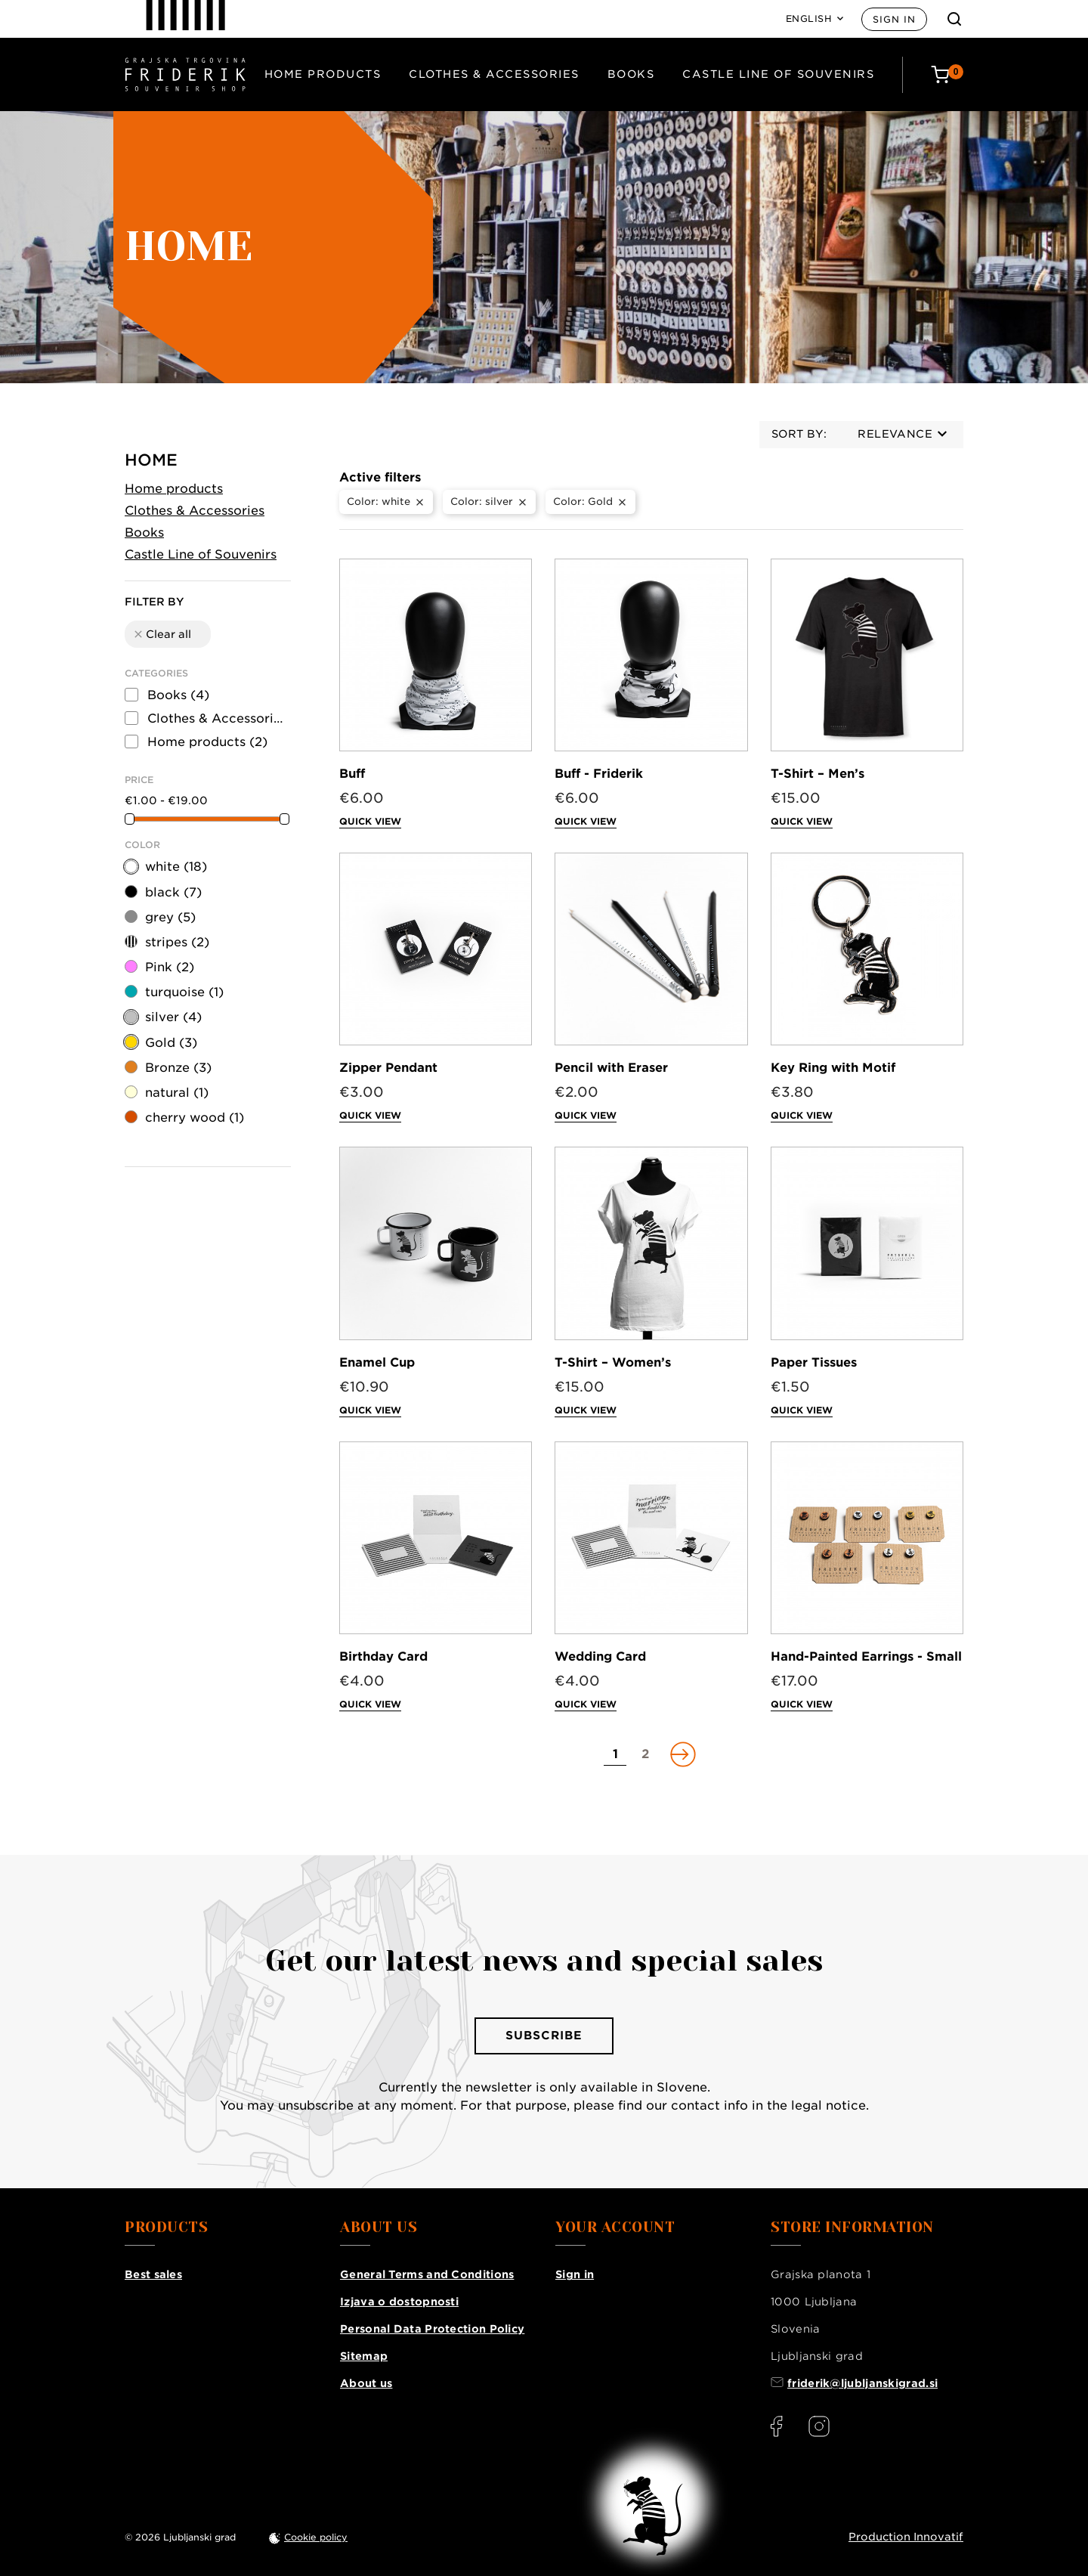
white (176, 866)
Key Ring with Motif (833, 1067)
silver (173, 1017)
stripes (177, 942)
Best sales (153, 2274)
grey (170, 917)
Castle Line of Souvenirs (778, 74)
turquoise (184, 992)
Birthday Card (383, 1656)
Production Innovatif (905, 2537)
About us (366, 2383)
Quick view (370, 821)
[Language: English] (815, 19)
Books (631, 74)
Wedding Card (600, 1656)
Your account (615, 2227)
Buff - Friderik (599, 773)
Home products (323, 74)
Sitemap (364, 2356)
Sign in (894, 19)
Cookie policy (316, 2537)
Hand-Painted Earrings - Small (866, 1656)
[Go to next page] (681, 1754)
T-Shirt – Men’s (817, 773)
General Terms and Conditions (427, 2274)
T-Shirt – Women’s (613, 1362)
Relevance (902, 434)
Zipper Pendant (388, 1067)
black (173, 892)
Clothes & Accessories (494, 74)
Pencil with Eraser (611, 1067)
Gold (171, 1043)
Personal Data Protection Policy (432, 2329)
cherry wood (194, 1117)
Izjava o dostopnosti (399, 2302)
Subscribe (544, 2035)
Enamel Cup (377, 1362)
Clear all (161, 634)
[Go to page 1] (615, 1754)
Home (151, 459)
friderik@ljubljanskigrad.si (862, 2383)
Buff (352, 773)
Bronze (178, 1067)
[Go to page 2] (645, 1754)
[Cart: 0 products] (947, 74)
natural (177, 1092)
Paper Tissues (814, 1362)
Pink (169, 967)
